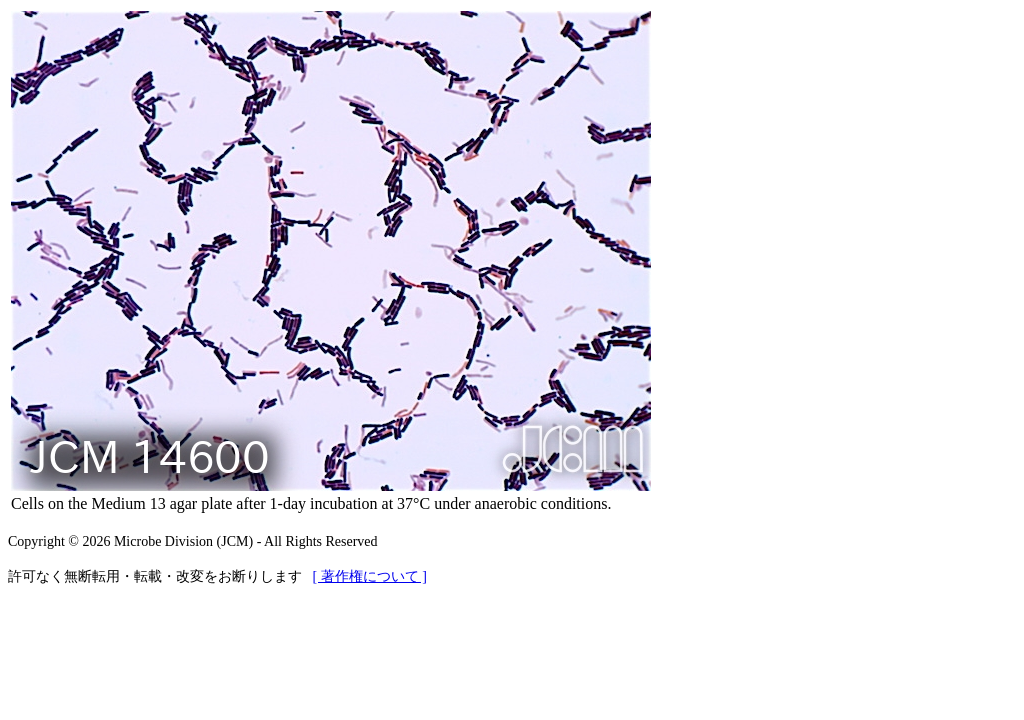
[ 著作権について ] (370, 576)
